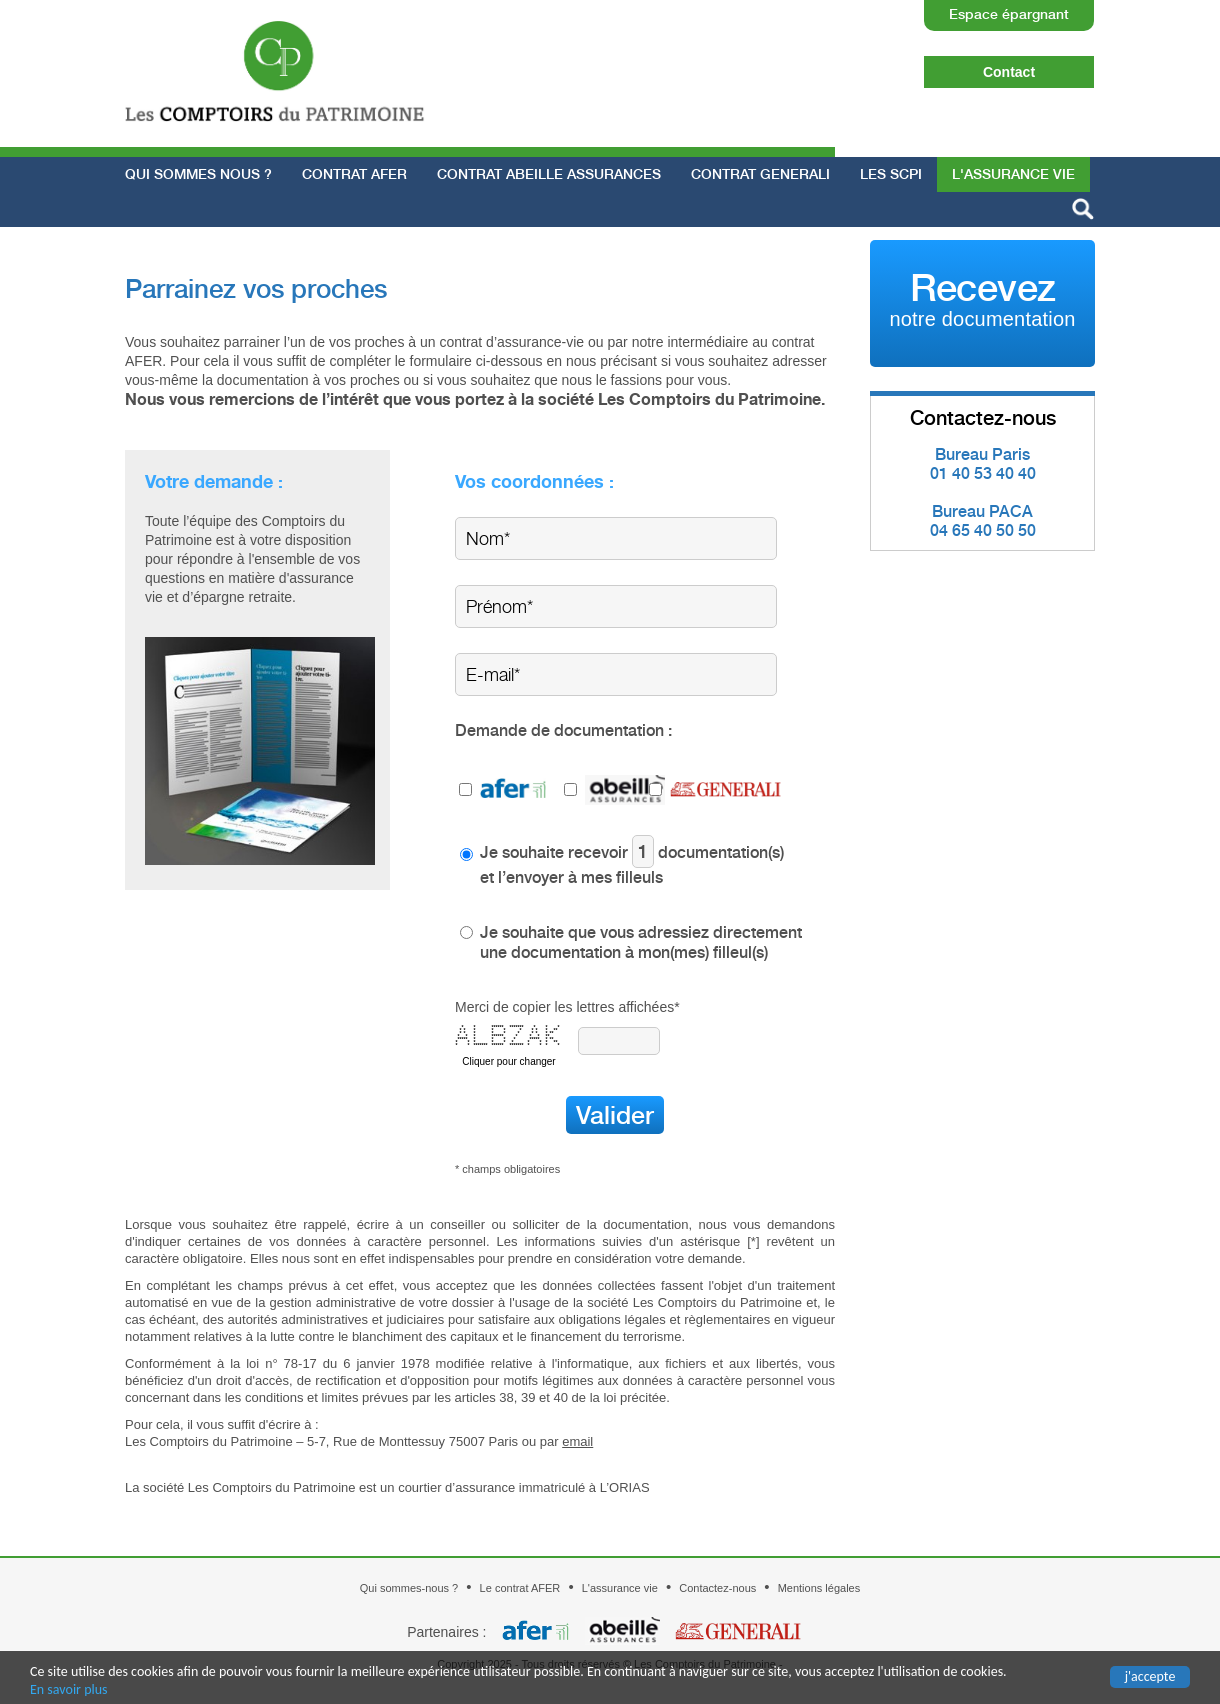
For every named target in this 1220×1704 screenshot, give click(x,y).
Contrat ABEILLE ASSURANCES (549, 174)
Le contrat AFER (520, 1588)
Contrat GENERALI (760, 174)
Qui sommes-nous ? (409, 1588)
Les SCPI (891, 174)
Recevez (982, 297)
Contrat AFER (354, 174)
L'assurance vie (1013, 174)
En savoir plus (69, 1690)
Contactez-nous (717, 1588)
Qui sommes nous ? (198, 174)
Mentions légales (819, 1588)
